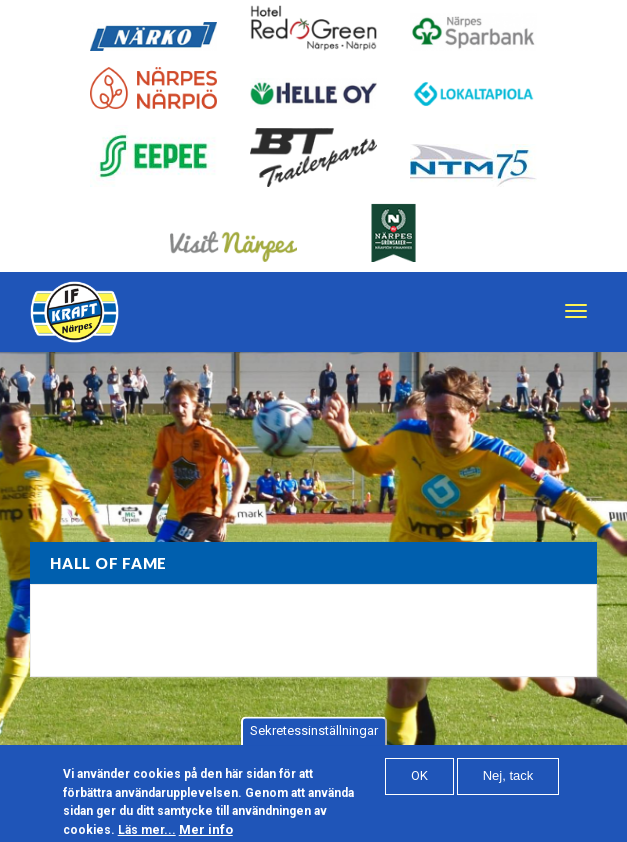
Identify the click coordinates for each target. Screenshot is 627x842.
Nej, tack (508, 780)
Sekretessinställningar (314, 735)
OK (419, 780)
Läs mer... (147, 835)
